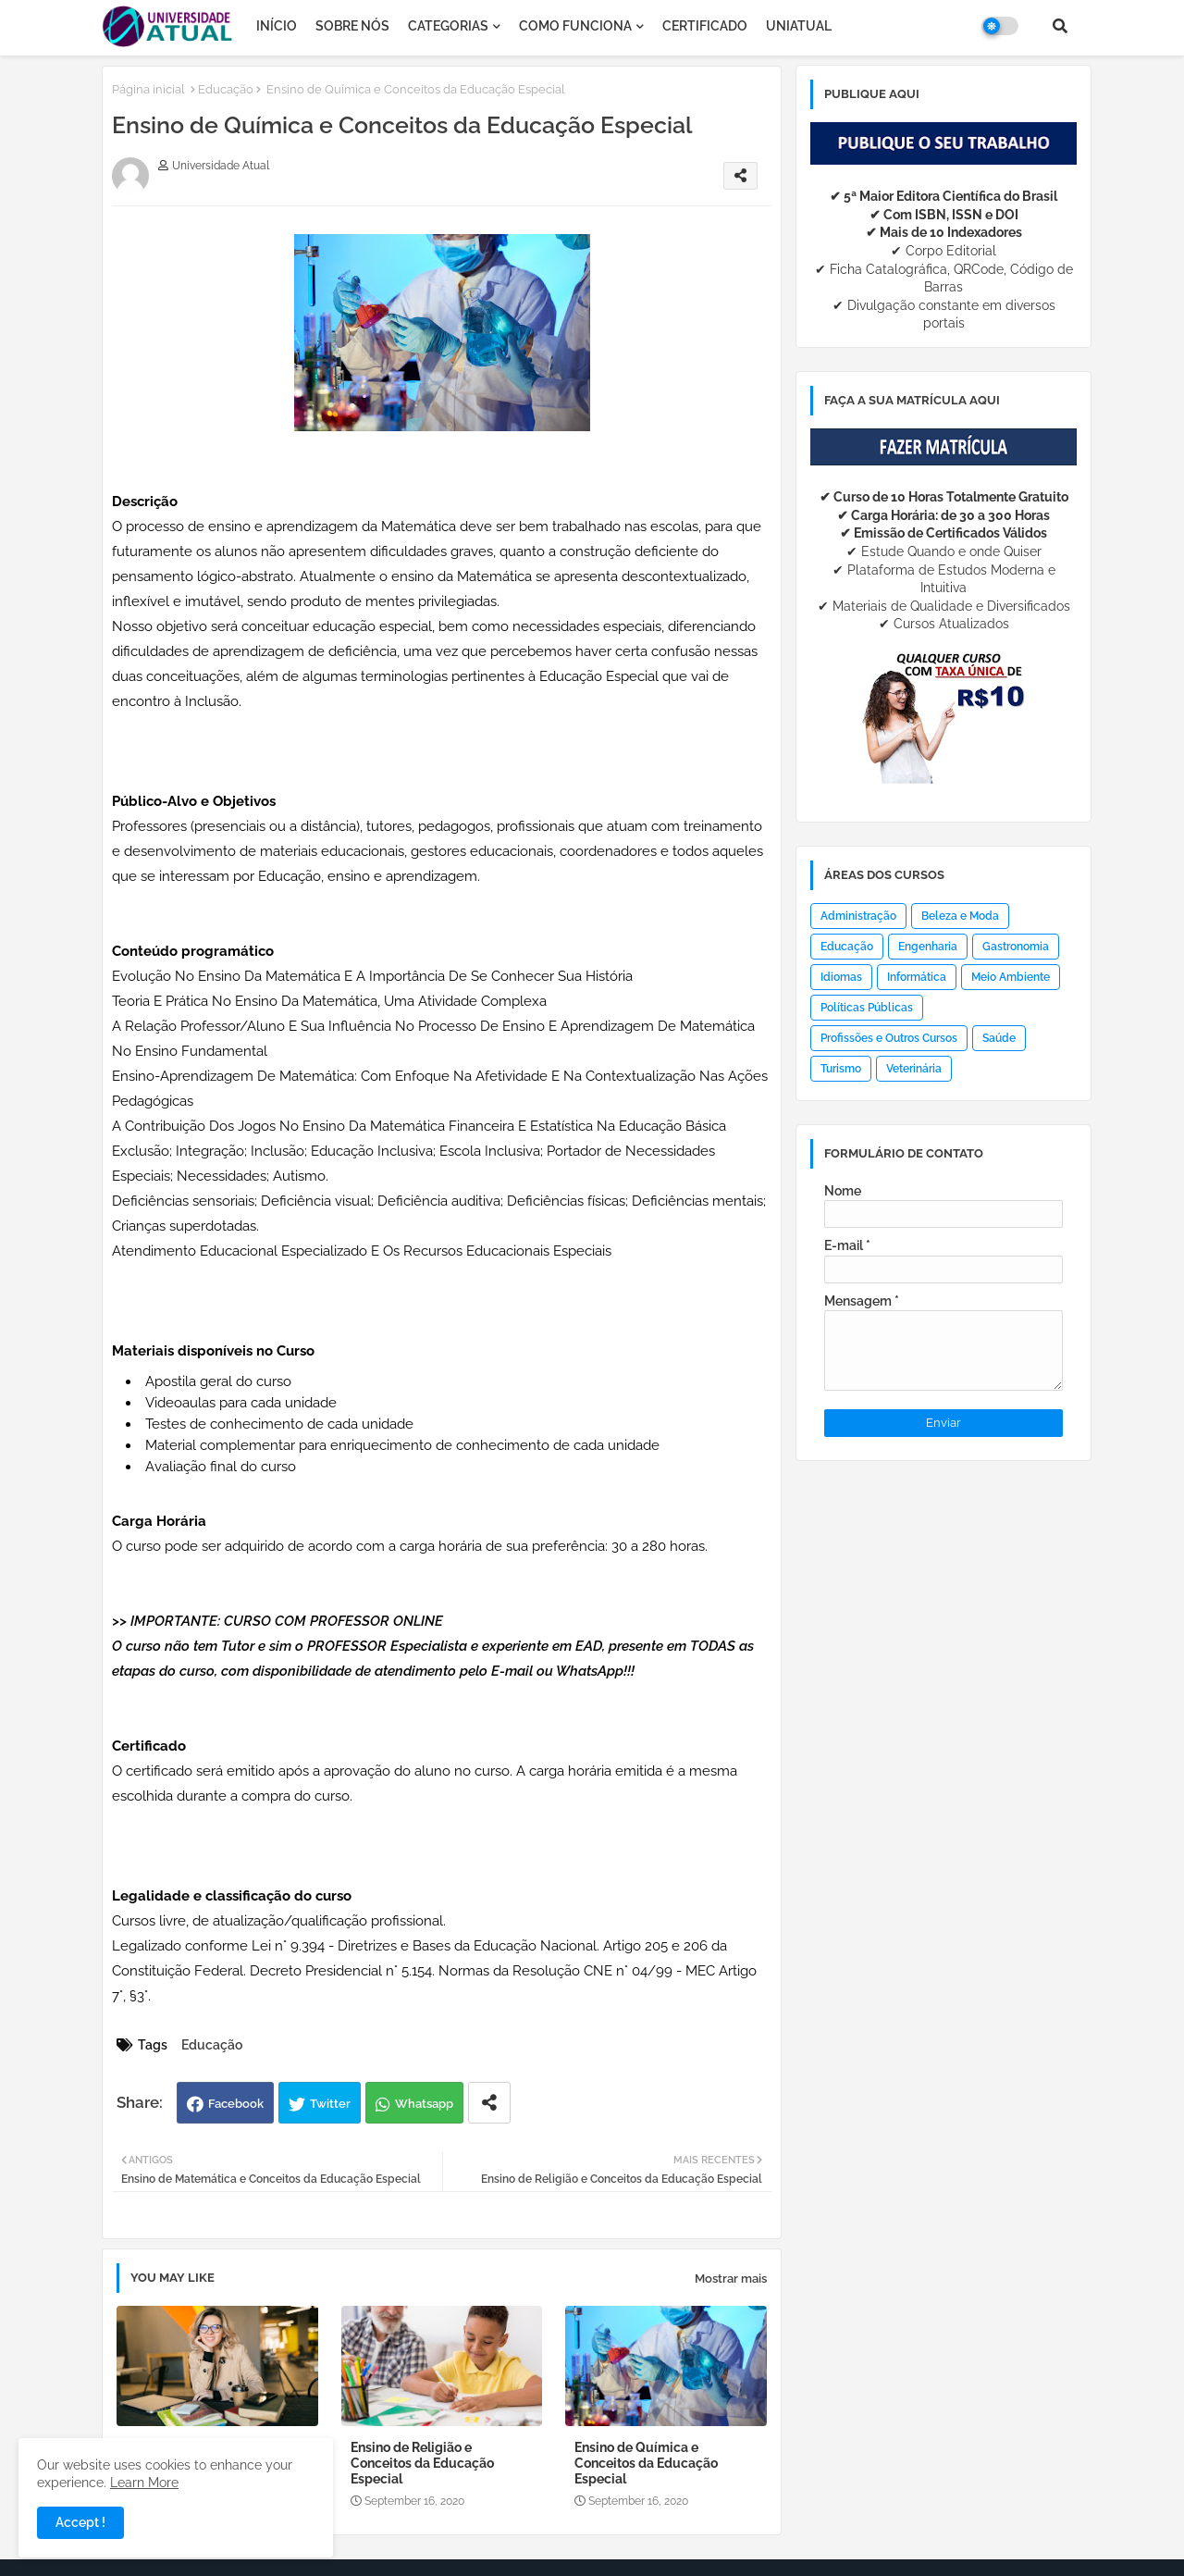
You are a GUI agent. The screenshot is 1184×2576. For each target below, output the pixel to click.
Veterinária (914, 1068)
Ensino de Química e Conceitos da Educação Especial (646, 2463)
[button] (1060, 25)
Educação (225, 89)
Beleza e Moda (960, 916)
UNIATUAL (799, 26)
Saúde (999, 1038)
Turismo (840, 1068)
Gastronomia (1015, 946)
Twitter (330, 2104)
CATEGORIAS (448, 26)
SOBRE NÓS (352, 26)
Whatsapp (424, 2104)
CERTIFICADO (704, 26)
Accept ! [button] (80, 2522)
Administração (858, 916)
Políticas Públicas (866, 1007)
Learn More (144, 2482)
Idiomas (841, 977)
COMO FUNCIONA (575, 26)
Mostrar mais (731, 2278)
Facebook (236, 2104)
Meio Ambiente (1010, 977)
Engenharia (927, 946)
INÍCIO (276, 26)
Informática (916, 977)
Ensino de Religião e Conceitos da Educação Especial (422, 2463)
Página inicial (148, 89)
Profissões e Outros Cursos (888, 1038)
